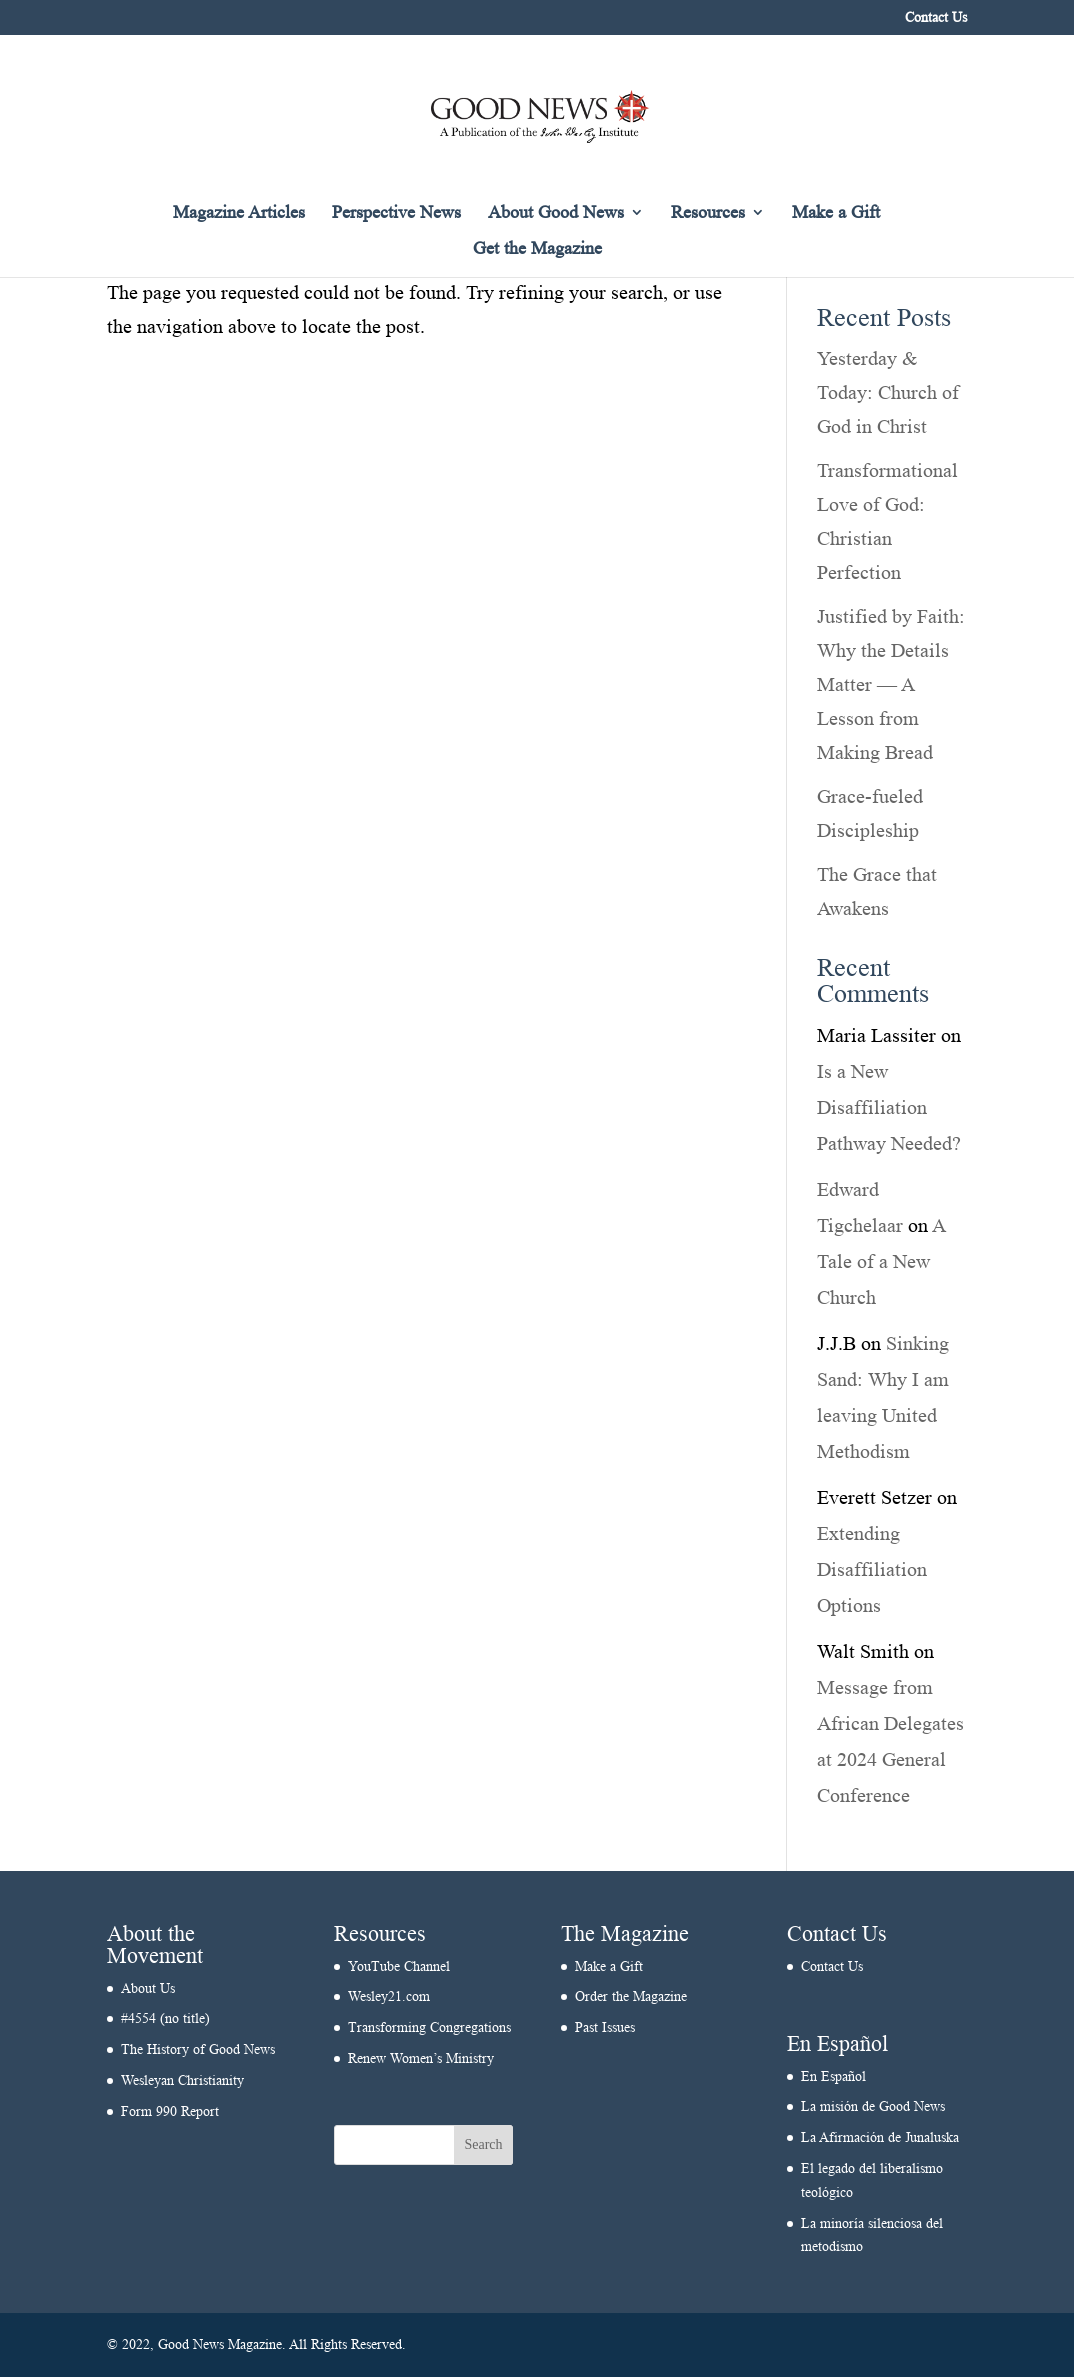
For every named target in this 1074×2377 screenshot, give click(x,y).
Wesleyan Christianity (182, 2080)
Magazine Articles (239, 213)
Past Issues (605, 2027)
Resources (708, 213)
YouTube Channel (399, 1966)
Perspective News (396, 213)
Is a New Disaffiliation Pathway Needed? (889, 1107)
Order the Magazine (631, 1996)
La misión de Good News (873, 2106)
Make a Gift (836, 213)
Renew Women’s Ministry (421, 2058)
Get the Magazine (537, 249)
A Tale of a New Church (881, 1261)
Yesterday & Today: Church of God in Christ (888, 392)
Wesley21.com (389, 1996)
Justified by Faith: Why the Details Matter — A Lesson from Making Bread (891, 684)
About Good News (556, 213)
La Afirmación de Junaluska (880, 2137)
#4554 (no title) (165, 2018)
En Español (833, 2076)
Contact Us (936, 18)
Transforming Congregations (429, 2027)
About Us (148, 1988)
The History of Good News (198, 2049)
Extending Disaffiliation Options (872, 1569)
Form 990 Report (170, 2111)
